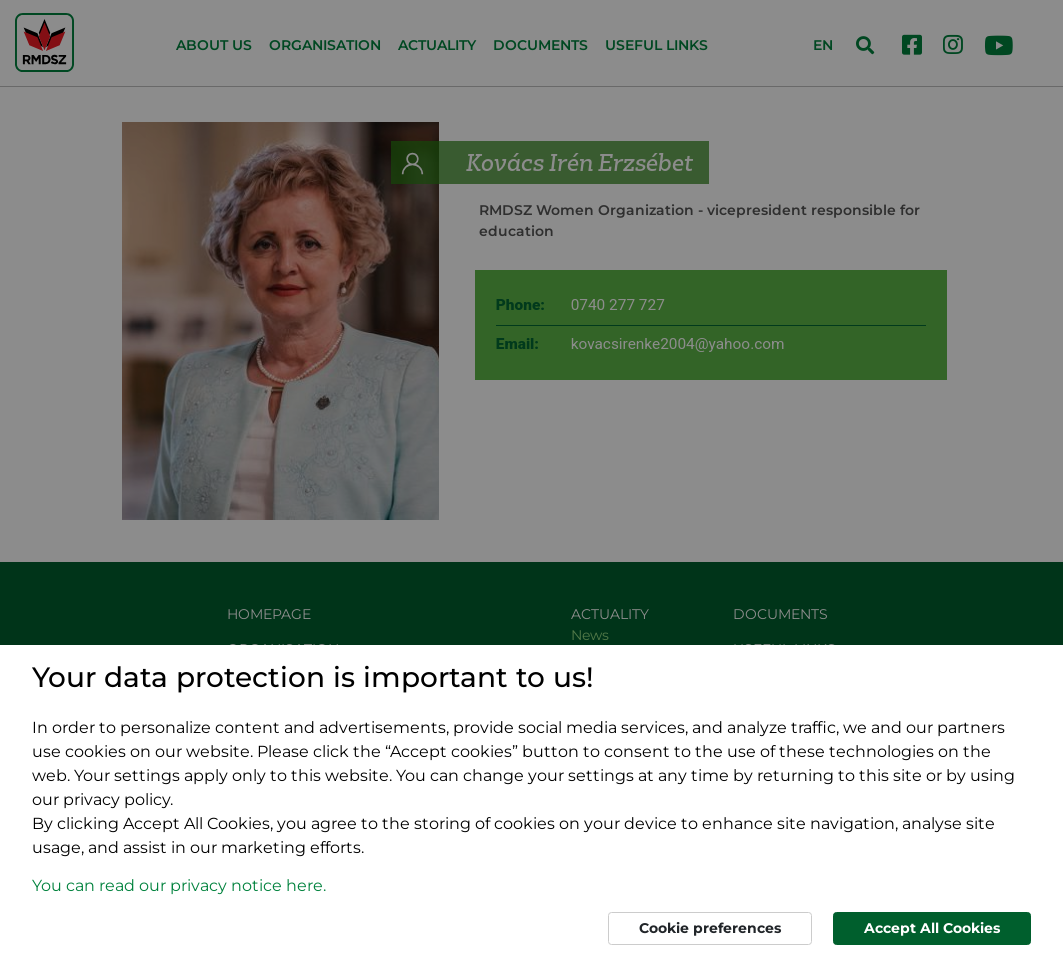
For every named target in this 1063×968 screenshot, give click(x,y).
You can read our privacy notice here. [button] (179, 885)
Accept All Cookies (932, 928)
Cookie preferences (710, 928)
